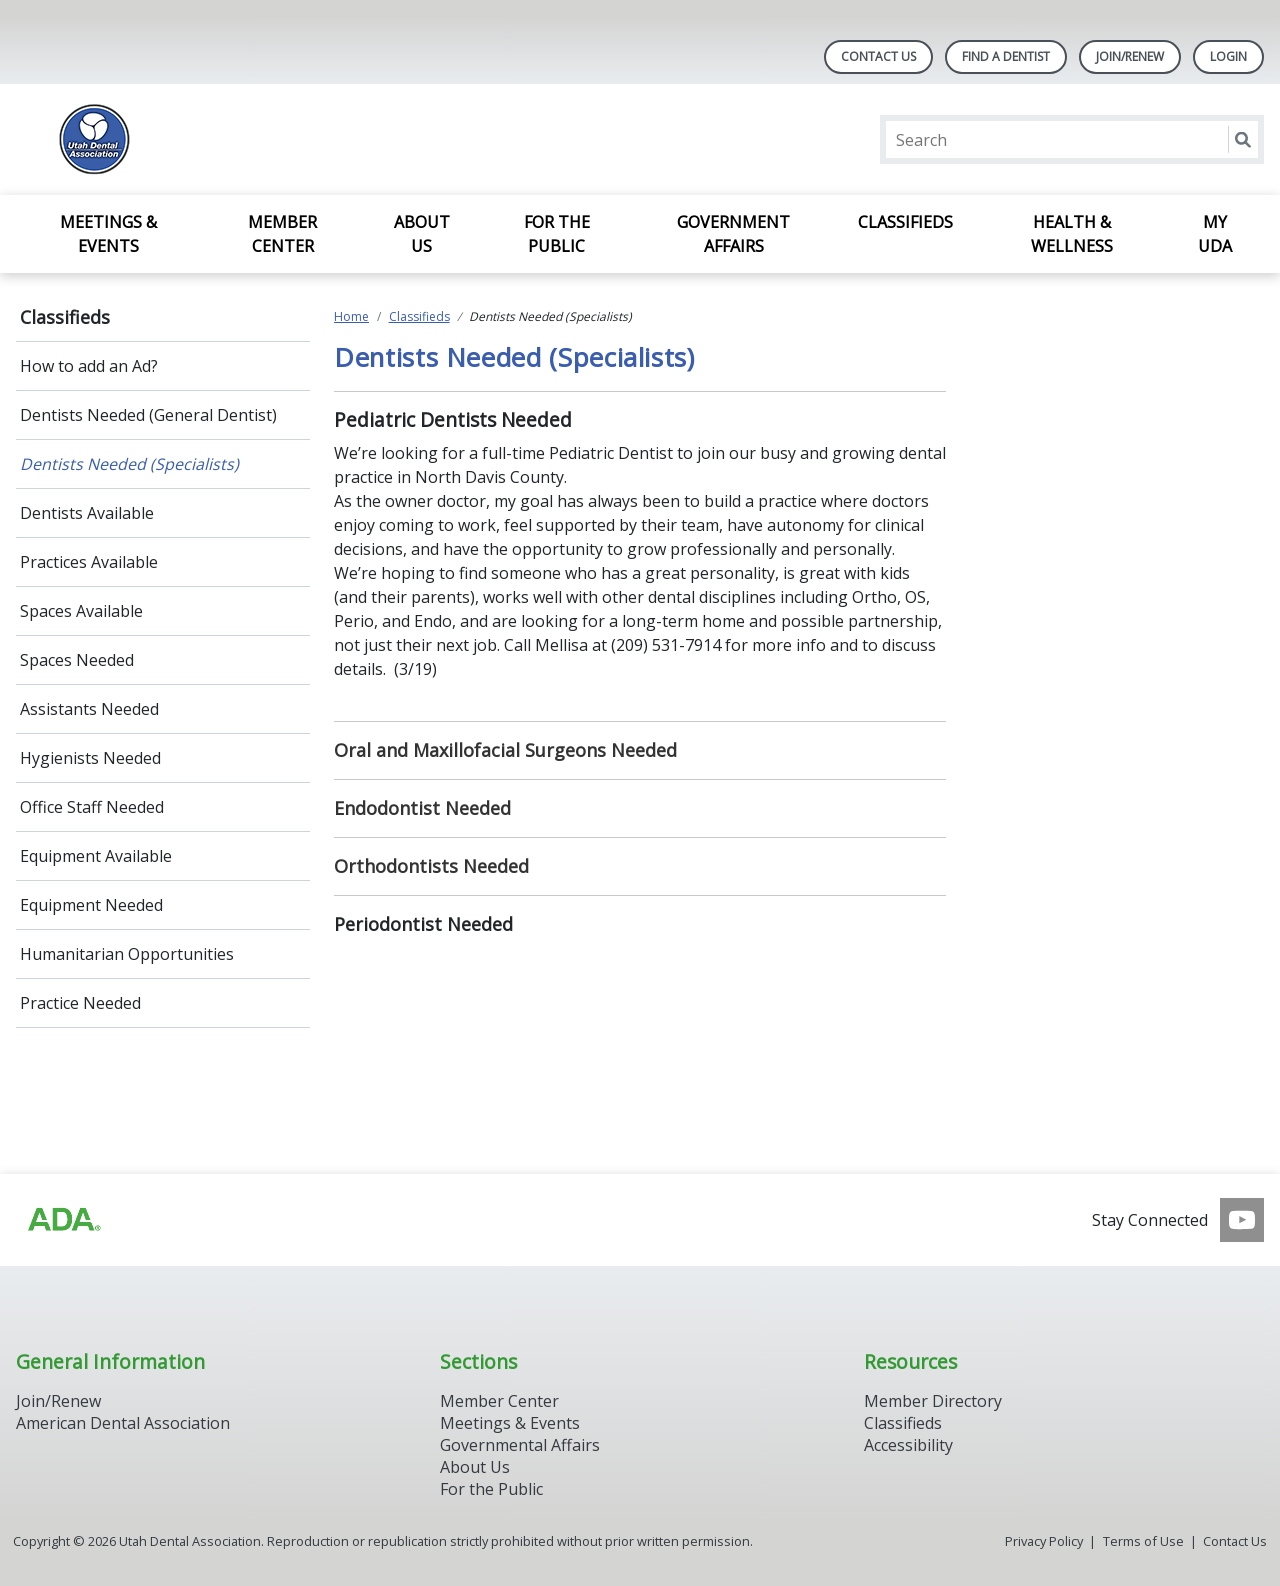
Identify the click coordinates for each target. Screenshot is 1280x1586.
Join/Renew (58, 1401)
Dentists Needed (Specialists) (129, 464)
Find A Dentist (1006, 56)
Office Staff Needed (92, 807)
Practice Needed (80, 1003)
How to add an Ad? (89, 366)
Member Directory (933, 1401)
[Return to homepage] (274, 139)
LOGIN (1228, 56)
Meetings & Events (108, 234)
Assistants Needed (89, 709)
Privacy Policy (1044, 1541)
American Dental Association (123, 1423)
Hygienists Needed (90, 758)
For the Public (557, 234)
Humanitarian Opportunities (127, 954)
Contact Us (878, 56)
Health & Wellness (1072, 234)
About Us (422, 234)
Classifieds (905, 222)
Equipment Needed (91, 905)
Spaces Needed (77, 660)
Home (351, 316)
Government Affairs (733, 234)
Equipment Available (96, 856)
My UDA (1215, 234)
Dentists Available (87, 513)
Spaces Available (81, 611)
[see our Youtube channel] (1242, 1220)
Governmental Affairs (520, 1445)
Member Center (282, 234)
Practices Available (89, 562)
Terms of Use (1143, 1541)
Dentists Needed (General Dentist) (148, 415)
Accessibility (908, 1445)
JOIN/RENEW (1130, 56)
